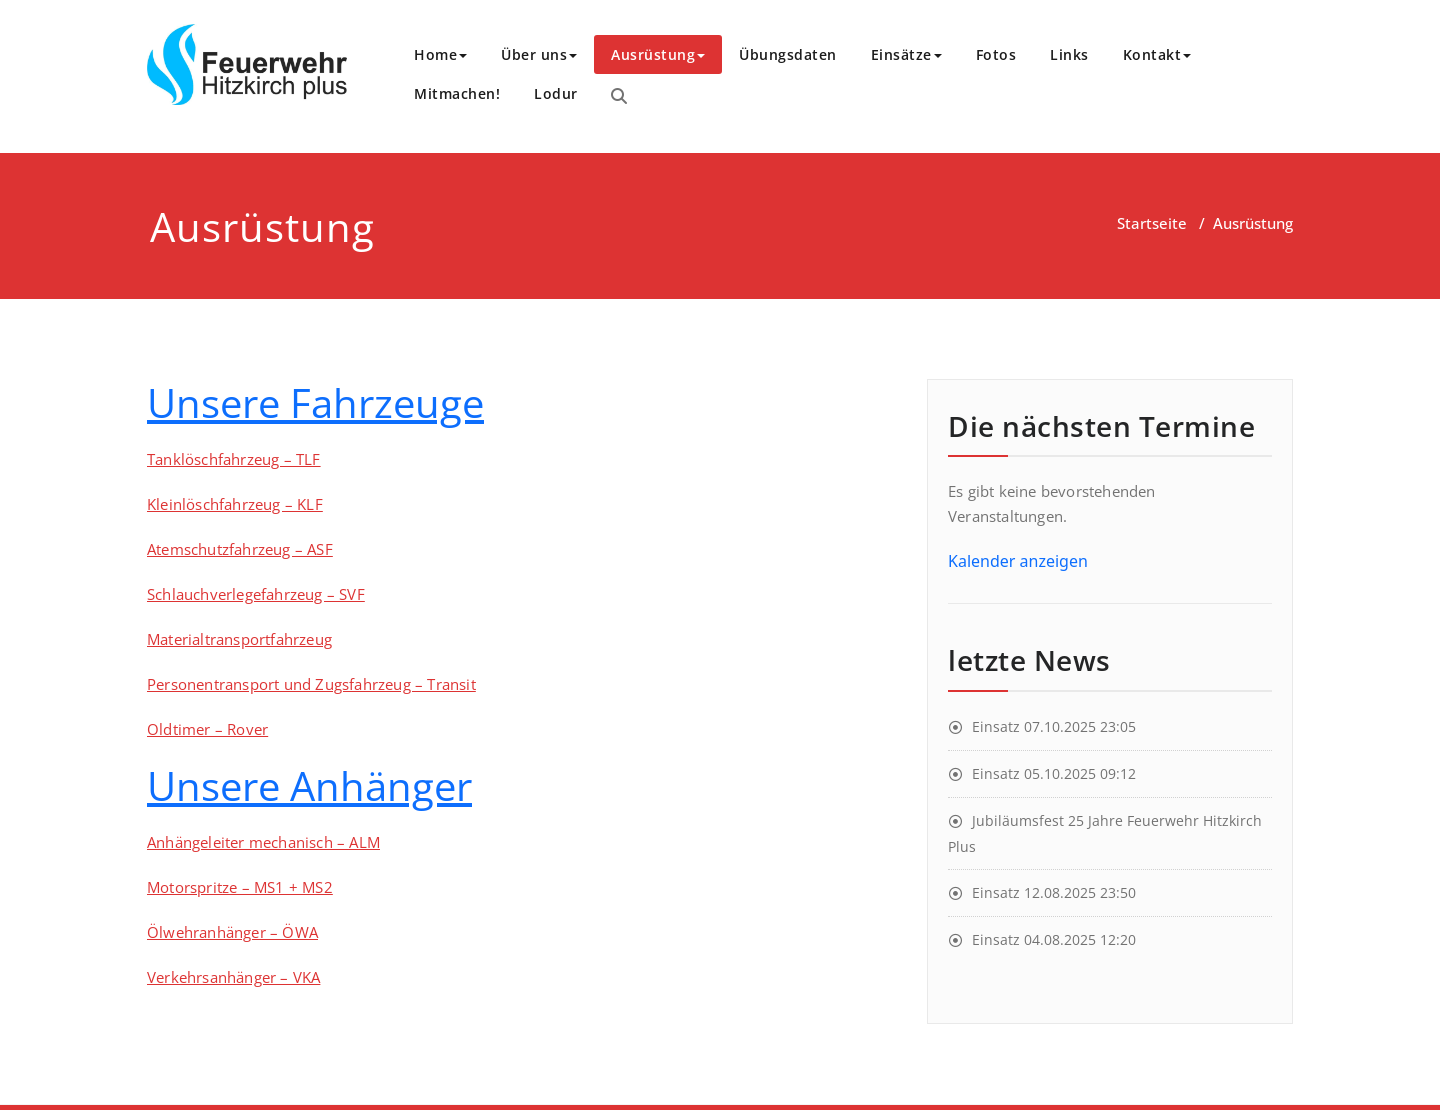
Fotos (996, 54)
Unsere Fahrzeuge (315, 402)
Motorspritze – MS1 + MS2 (240, 887)
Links (1069, 54)
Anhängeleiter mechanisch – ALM (263, 842)
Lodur (556, 93)
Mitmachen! (457, 93)
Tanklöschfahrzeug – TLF (234, 459)
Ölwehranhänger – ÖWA (232, 932)
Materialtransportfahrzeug (239, 639)
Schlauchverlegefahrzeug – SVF (256, 594)
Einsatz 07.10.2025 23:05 (1054, 726)
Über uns (539, 54)
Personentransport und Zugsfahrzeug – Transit (311, 684)
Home (440, 54)
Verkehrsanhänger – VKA (233, 977)
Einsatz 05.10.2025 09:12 (1054, 773)
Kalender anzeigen (1018, 561)
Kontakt (1157, 54)
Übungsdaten (788, 54)
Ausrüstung (658, 54)
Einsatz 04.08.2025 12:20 (1054, 939)
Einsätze (906, 54)
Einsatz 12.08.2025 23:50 (1054, 892)
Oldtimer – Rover (207, 729)
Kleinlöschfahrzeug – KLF (235, 504)
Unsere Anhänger (309, 785)
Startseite (1152, 223)
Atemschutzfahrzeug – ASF (240, 549)
